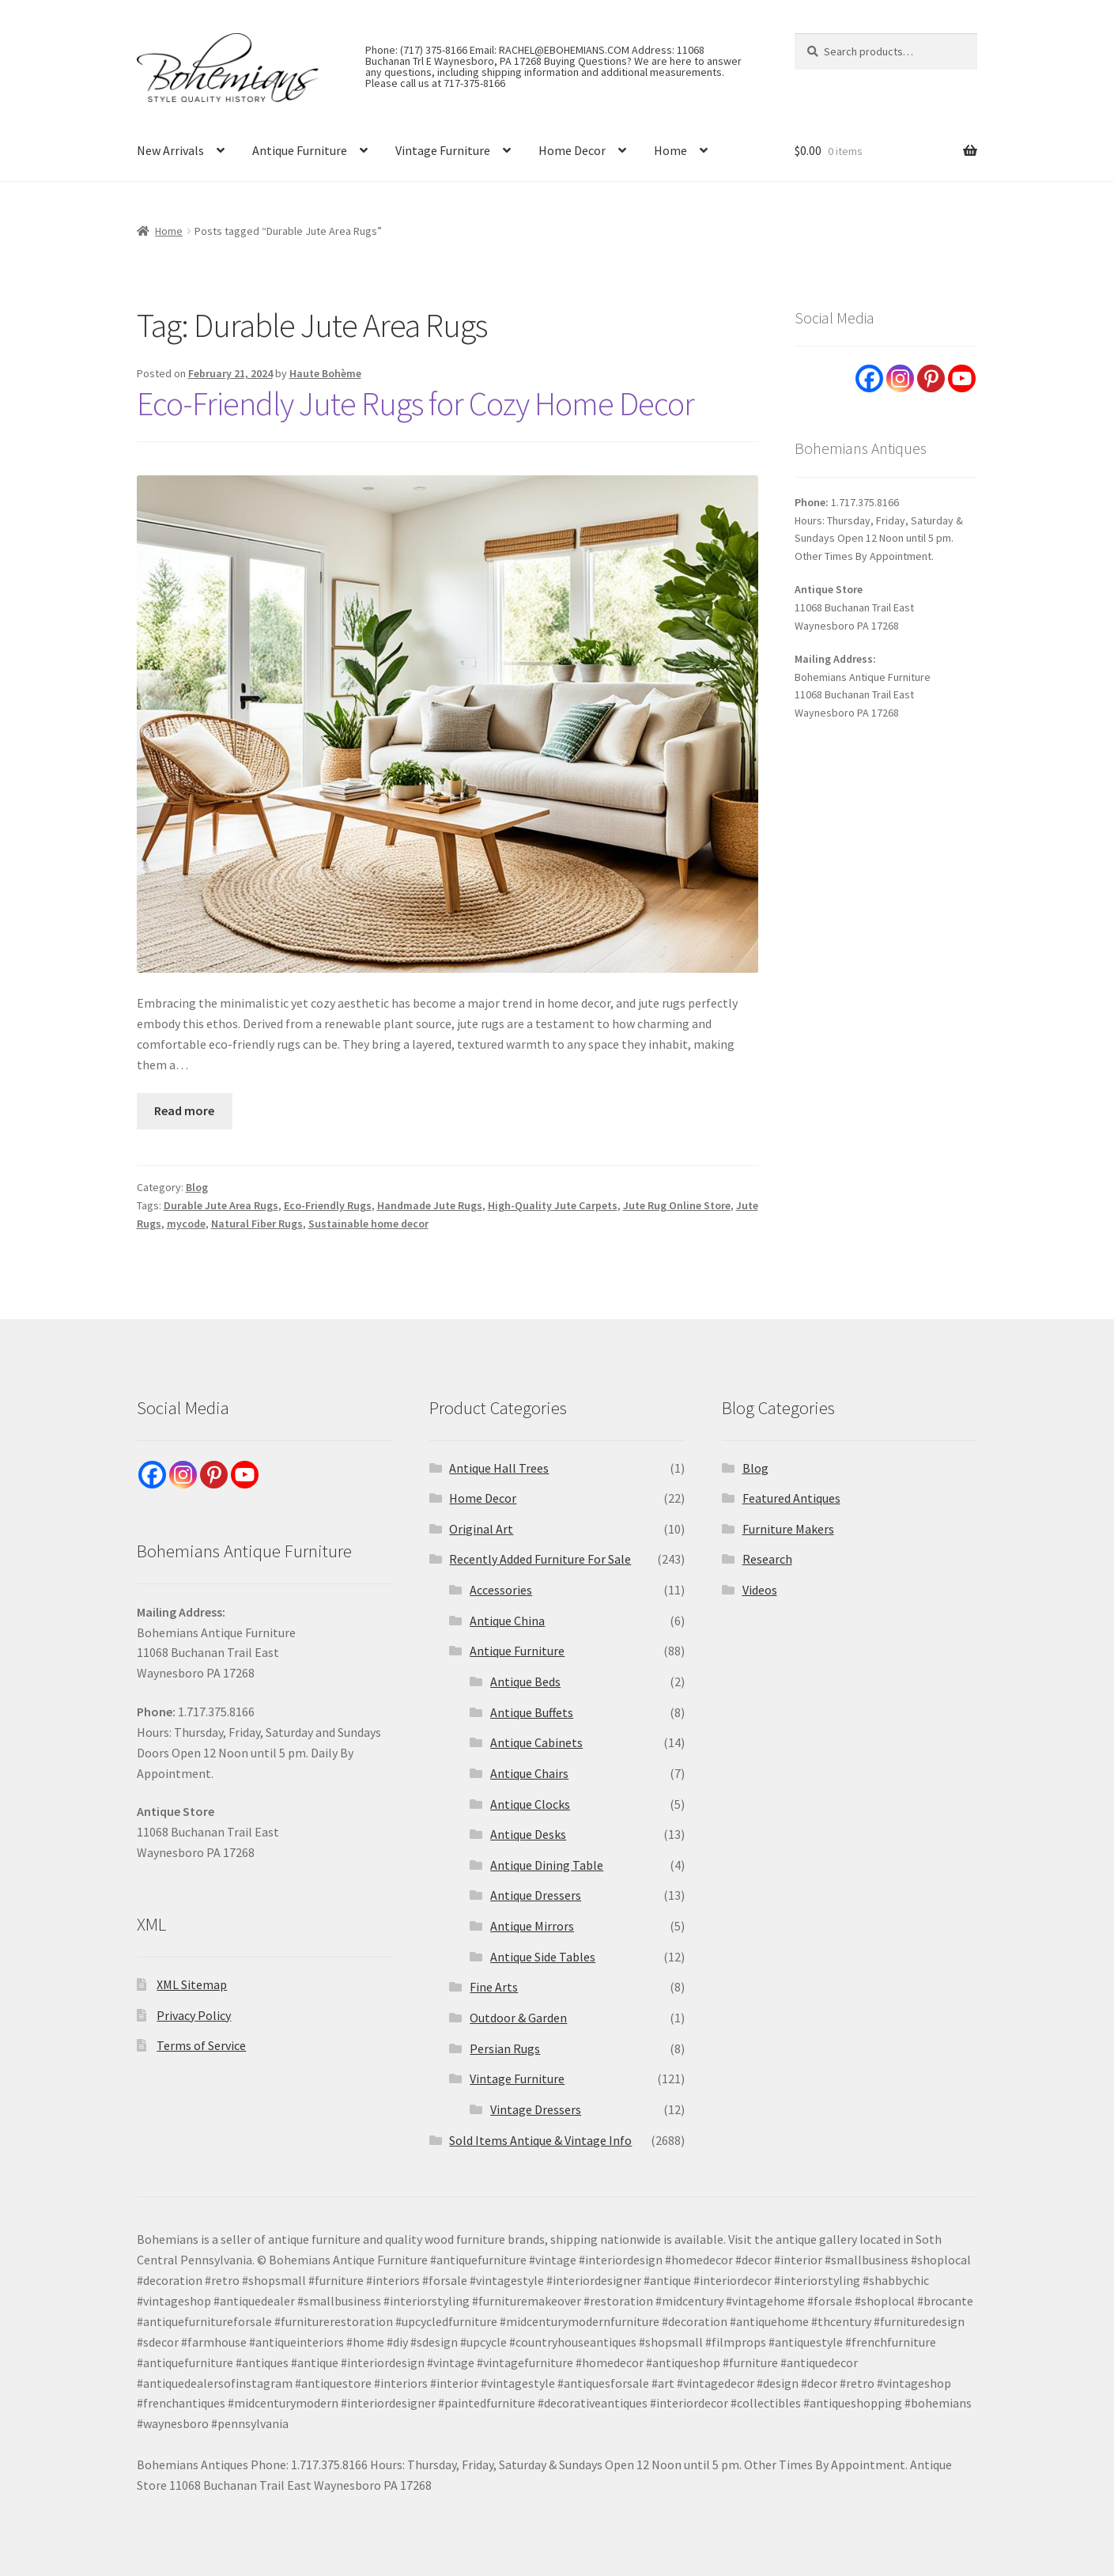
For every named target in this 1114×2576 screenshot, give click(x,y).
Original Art (481, 1529)
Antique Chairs (529, 1773)
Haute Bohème (325, 373)
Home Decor (572, 150)
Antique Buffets (531, 1712)
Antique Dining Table (546, 1865)
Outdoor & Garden (518, 2018)
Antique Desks (528, 1834)
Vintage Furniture (442, 150)
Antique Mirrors (532, 1926)
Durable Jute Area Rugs (221, 1205)
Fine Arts (494, 1987)
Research (767, 1559)
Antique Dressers (535, 1895)
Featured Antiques (791, 1498)
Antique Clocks (530, 1804)
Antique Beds (525, 1681)
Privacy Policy (194, 2015)
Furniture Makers (788, 1529)
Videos (759, 1590)
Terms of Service (201, 2045)
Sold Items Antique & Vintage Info (540, 2140)
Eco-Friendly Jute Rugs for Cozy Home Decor (415, 403)
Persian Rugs (505, 2048)
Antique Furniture (299, 150)
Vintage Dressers (535, 2109)
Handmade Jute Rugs (429, 1205)
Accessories (501, 1590)
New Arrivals (170, 150)
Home (670, 150)
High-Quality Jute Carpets (552, 1205)
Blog (197, 1187)
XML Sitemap (192, 1984)
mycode (186, 1223)
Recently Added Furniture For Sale (540, 1559)
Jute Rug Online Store (677, 1205)
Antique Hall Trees (499, 1468)
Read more (184, 1110)
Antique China (507, 1620)
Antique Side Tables (542, 1957)
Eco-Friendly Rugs (328, 1205)
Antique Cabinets (536, 1742)
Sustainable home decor (368, 1223)
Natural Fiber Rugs (257, 1223)
